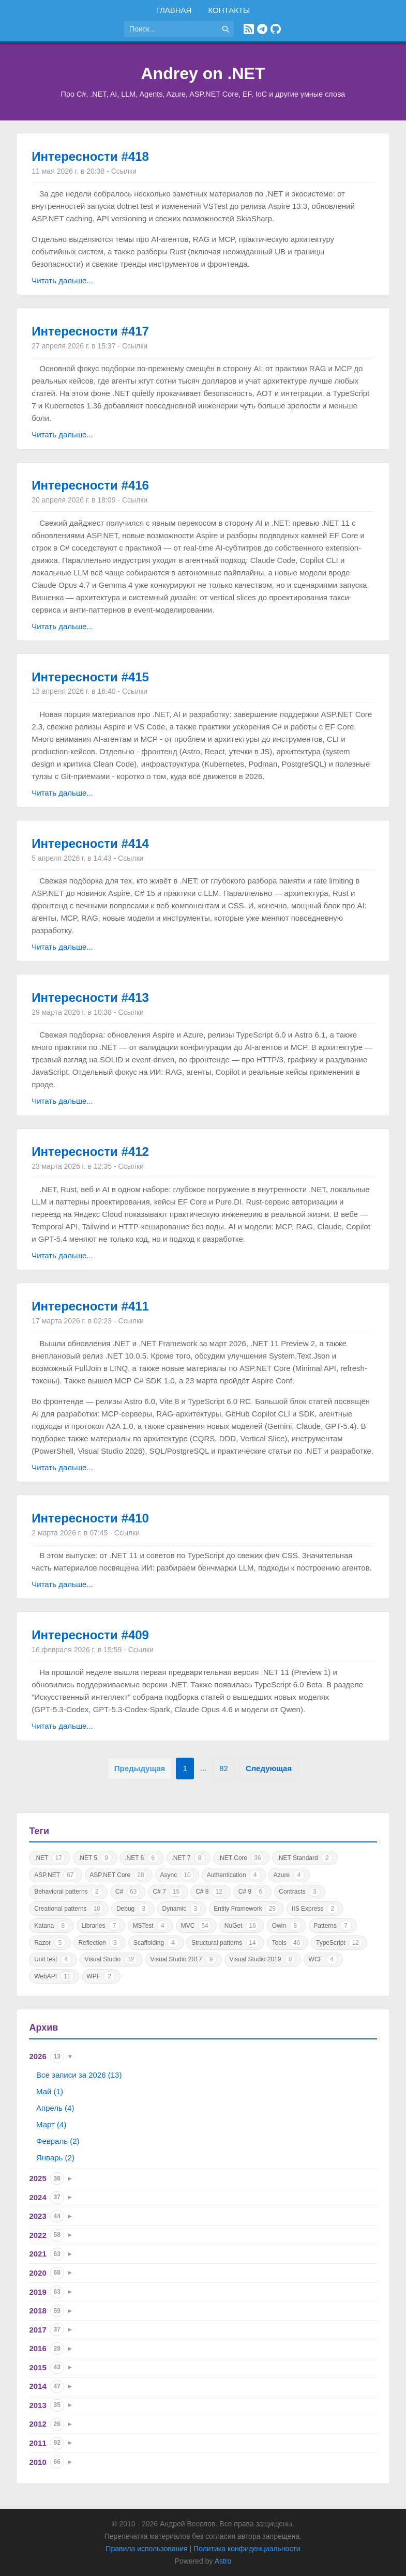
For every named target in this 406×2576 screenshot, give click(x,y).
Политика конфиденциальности (246, 2548)
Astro (223, 2561)
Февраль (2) (57, 2141)
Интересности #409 (90, 1635)
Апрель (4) (55, 2108)
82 (223, 1768)
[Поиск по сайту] (170, 29)
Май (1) (49, 2091)
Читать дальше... (62, 280)
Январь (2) (55, 2157)
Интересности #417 (90, 331)
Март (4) (51, 2124)
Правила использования (146, 2548)
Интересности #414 (90, 843)
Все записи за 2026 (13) (79, 2074)
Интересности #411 (90, 1306)
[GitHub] (275, 29)
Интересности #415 (90, 677)
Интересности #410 (90, 1518)
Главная (174, 10)
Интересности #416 (90, 485)
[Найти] (225, 29)
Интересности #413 (90, 997)
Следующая (269, 1768)
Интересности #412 (90, 1152)
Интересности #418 (90, 156)
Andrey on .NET (203, 73)
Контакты (229, 10)
